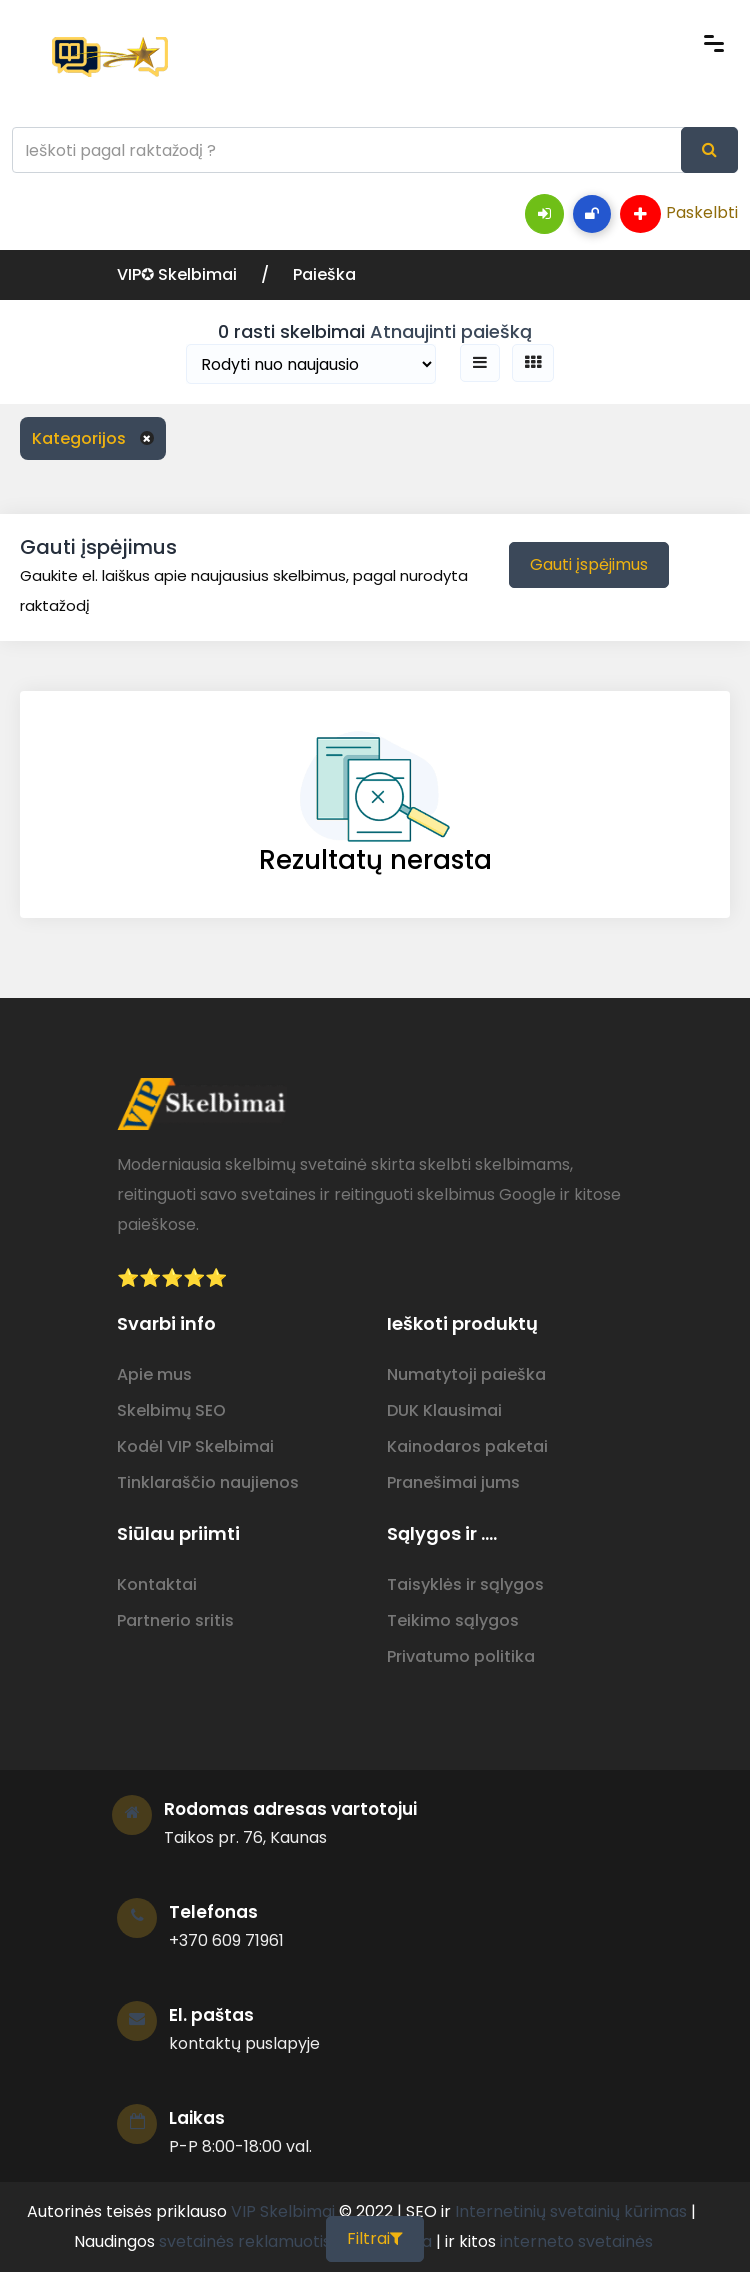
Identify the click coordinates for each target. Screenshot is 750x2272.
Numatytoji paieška (466, 1374)
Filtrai (375, 2238)
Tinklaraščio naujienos (208, 1482)
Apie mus (154, 1374)
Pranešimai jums (453, 1482)
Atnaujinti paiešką (451, 331)
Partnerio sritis (175, 1620)
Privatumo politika (461, 1656)
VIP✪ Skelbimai (179, 274)
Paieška (324, 274)
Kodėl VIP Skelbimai (195, 1446)
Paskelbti (679, 214)
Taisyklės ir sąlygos (465, 1584)
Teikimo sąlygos (453, 1620)
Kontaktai (157, 1584)
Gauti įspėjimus (589, 564)
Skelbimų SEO (171, 1410)
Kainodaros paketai (467, 1446)
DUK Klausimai (444, 1410)
